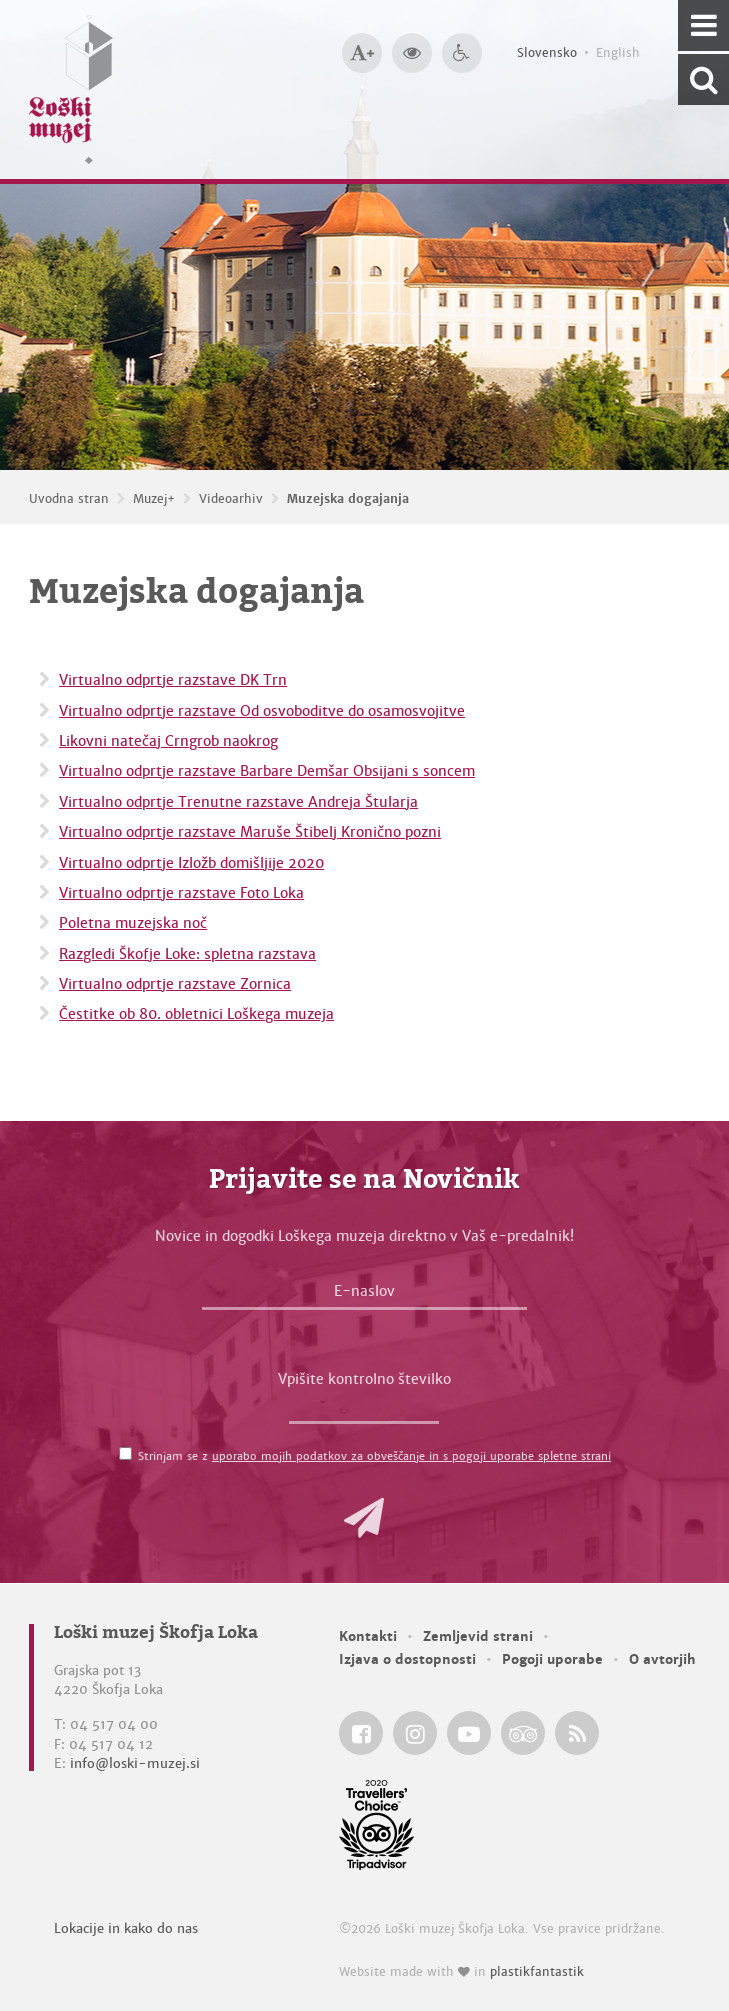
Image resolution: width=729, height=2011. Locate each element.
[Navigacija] (703, 25)
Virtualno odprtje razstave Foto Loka (181, 893)
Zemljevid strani (478, 1636)
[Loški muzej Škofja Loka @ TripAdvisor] (523, 1733)
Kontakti (368, 1636)
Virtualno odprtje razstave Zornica (175, 984)
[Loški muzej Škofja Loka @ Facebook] (361, 1733)
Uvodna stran (69, 499)
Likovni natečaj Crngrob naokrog (168, 741)
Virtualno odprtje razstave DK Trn (173, 680)
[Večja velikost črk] (362, 53)
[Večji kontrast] (412, 53)
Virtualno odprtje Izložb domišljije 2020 (191, 863)
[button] (364, 1518)
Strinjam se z (374, 1456)
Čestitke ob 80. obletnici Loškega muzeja (196, 1014)
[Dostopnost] (462, 53)
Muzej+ (154, 499)
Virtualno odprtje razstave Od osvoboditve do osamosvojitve (262, 711)
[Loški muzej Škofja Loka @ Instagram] (415, 1733)
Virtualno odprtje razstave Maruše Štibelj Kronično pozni (250, 832)
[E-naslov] (364, 1296)
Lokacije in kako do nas (126, 1928)
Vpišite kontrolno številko (364, 1379)
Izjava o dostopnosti (407, 1659)
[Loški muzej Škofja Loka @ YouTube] (469, 1733)
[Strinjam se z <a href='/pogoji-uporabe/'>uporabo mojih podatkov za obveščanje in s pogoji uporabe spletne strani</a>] (125, 1453)
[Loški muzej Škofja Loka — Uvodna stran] (71, 89)
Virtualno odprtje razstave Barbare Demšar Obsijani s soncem (267, 771)
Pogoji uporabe (552, 1659)
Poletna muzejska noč (133, 923)
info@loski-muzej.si (135, 1763)
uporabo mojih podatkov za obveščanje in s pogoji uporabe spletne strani (411, 1456)
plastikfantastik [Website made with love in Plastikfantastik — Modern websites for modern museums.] (537, 1972)
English (618, 53)
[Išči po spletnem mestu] (703, 79)
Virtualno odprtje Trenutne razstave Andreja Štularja (238, 802)
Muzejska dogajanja (348, 499)
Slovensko (547, 53)
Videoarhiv (231, 499)
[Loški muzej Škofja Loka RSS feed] (577, 1733)
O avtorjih (662, 1659)
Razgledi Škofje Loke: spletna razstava (187, 954)
